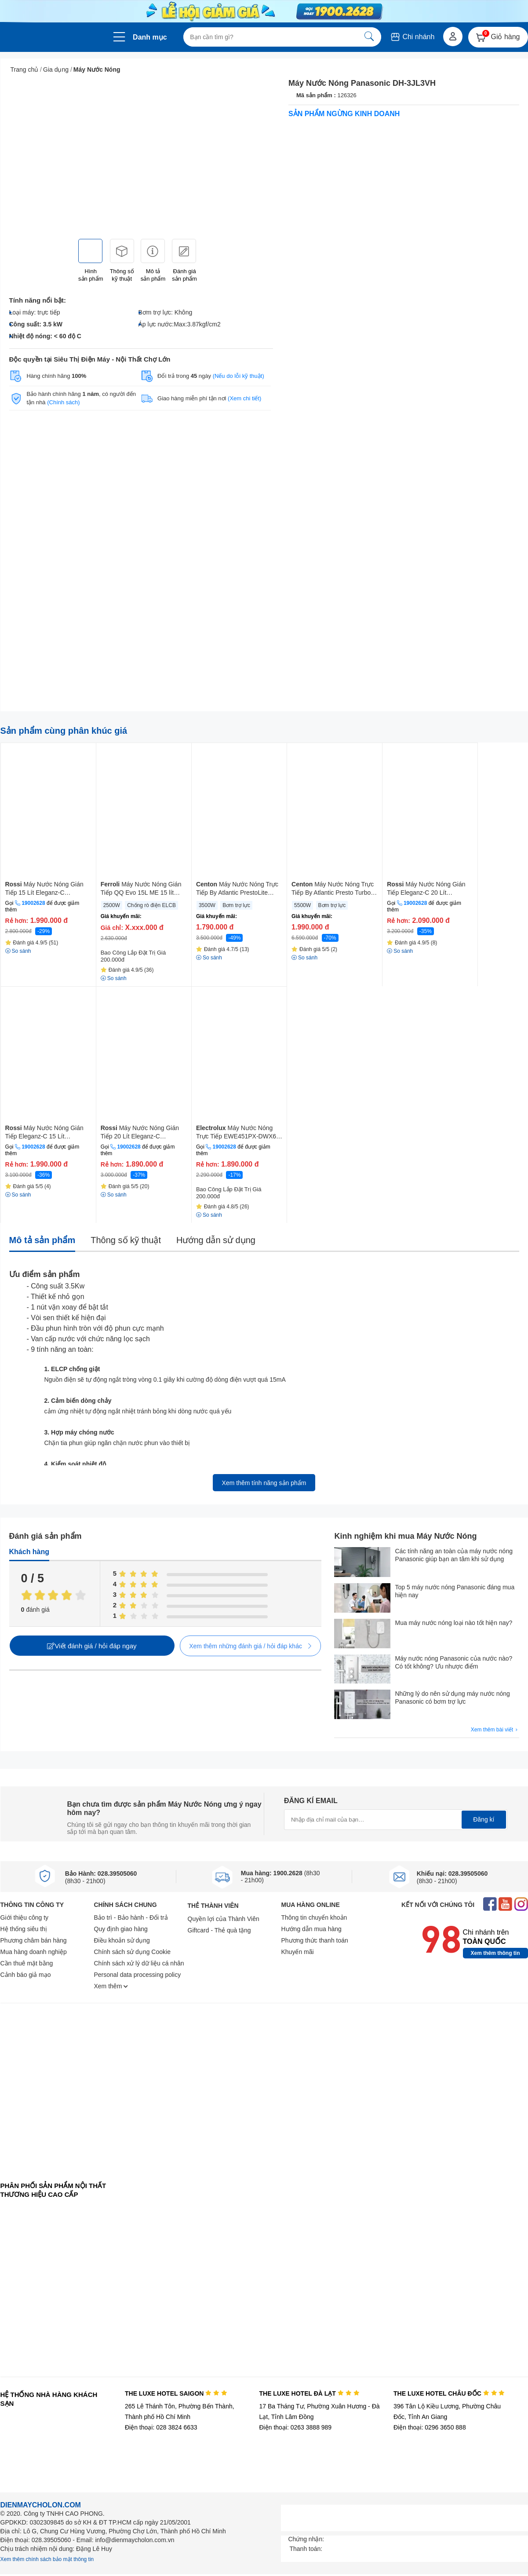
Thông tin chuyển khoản (314, 1917)
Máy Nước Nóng (96, 69)
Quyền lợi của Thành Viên (223, 1918)
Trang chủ (25, 69)
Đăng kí (483, 1819)
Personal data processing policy (137, 1974)
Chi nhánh (412, 36)
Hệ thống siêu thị (23, 1928)
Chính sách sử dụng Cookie (132, 1951)
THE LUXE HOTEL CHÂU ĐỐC (449, 2393)
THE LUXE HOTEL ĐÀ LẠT (309, 2393)
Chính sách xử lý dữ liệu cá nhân (139, 1963)
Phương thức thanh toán (314, 1940)
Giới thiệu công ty (24, 1917)
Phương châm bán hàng (33, 1940)
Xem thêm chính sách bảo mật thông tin (47, 2559)
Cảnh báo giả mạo (25, 1974)
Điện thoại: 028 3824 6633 (161, 2427)
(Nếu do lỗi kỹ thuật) (238, 376)
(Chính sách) (63, 402)
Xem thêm (111, 1986)
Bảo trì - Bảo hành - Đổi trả (131, 1917)
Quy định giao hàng (121, 1928)
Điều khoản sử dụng (122, 1940)
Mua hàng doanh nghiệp (33, 1951)
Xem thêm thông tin (495, 1953)
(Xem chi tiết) (244, 398)
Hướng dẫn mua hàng (311, 1928)
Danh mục (150, 37)
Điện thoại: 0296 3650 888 (429, 2427)
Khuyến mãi (297, 1951)
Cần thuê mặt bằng (26, 1963)
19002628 (33, 903)
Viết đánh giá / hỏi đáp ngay (91, 1646)
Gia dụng (56, 69)
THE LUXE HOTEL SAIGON (176, 2393)
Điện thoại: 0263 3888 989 (295, 2427)
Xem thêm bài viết (495, 1730)
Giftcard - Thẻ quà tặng (219, 1930)
